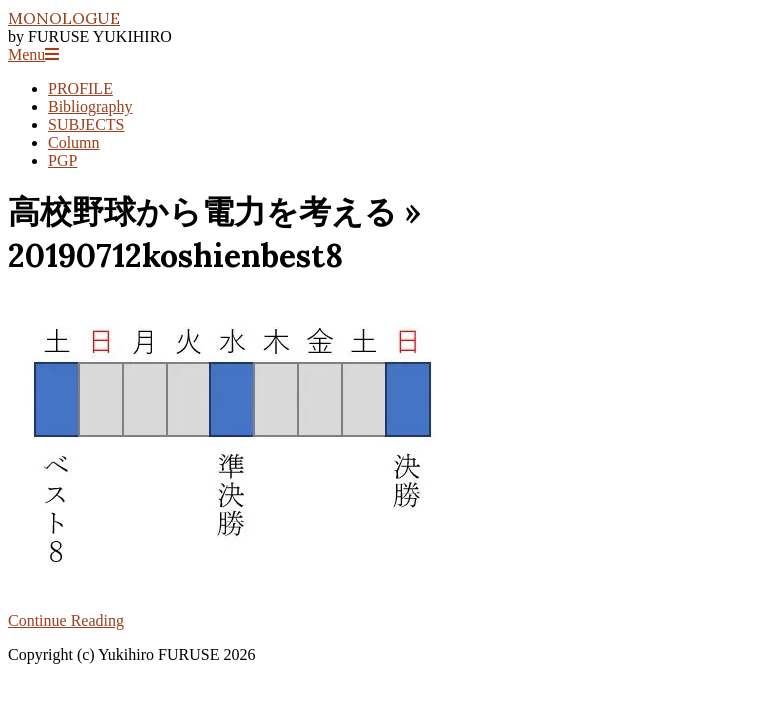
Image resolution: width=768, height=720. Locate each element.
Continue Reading (66, 620)
